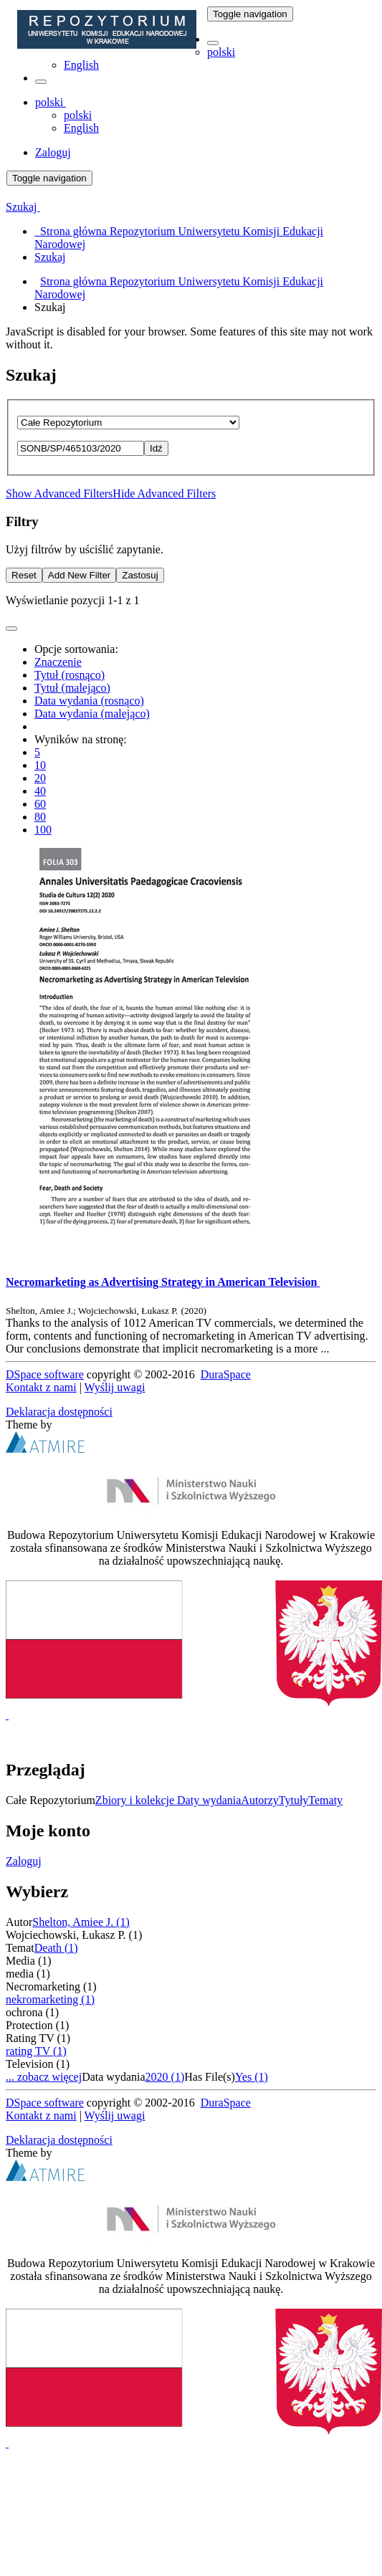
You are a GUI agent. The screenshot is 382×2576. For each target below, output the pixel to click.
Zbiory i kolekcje (136, 1800)
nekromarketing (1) (50, 1999)
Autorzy (259, 1800)
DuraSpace (226, 1374)
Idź (156, 448)
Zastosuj (140, 575)
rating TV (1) (36, 2051)
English (81, 65)
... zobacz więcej (44, 2077)
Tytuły (294, 1800)
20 (40, 778)
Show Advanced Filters (59, 493)
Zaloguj (24, 1861)
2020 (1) (165, 2077)
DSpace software (45, 1374)
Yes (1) (251, 2077)
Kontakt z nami (41, 1387)
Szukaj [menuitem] (50, 257)
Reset (24, 575)
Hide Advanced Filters (164, 493)
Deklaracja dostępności (59, 1412)
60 (40, 804)
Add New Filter (79, 575)
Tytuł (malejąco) (72, 688)
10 (40, 765)
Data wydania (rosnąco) (89, 701)
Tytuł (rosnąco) (69, 675)
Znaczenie (58, 662)
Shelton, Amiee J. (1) (81, 1922)
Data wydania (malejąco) (92, 713)
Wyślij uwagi (115, 1387)
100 (43, 830)
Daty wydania (209, 1800)
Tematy (325, 1800)
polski (221, 52)
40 (40, 791)
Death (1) (56, 1948)
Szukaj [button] (23, 207)
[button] (213, 43)
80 (40, 817)
